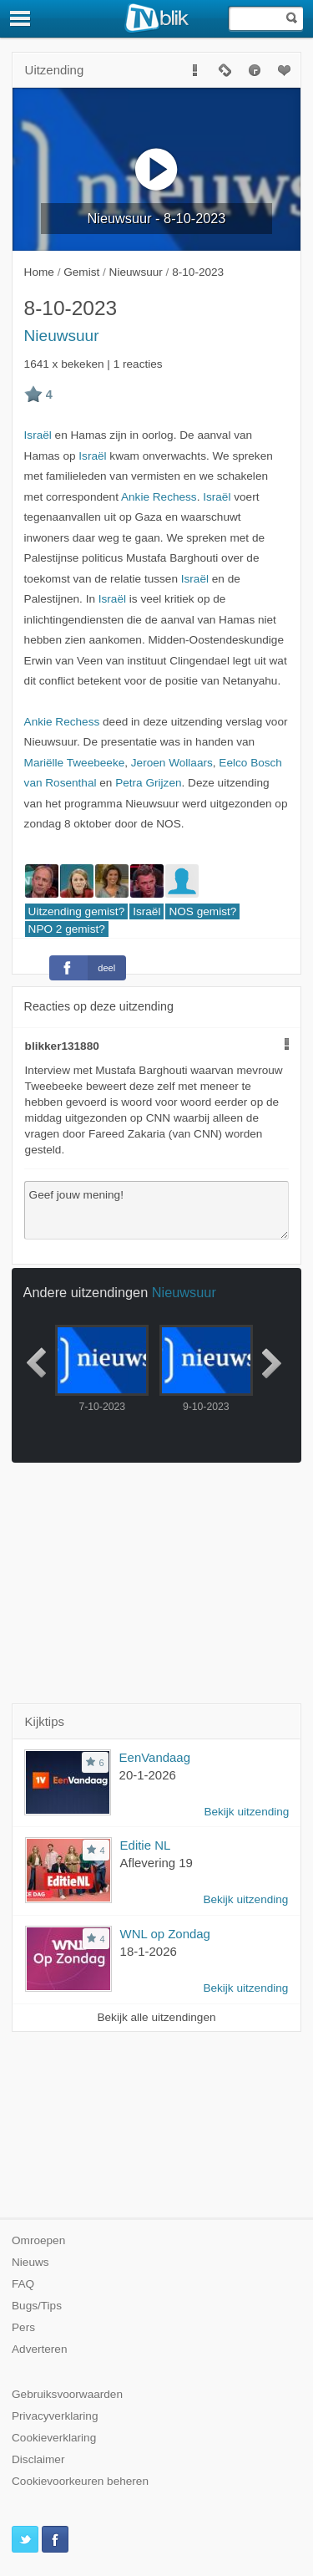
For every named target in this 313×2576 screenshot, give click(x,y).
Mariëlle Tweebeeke (74, 762)
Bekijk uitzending (246, 1811)
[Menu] (21, 18)
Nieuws (30, 2262)
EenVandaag (154, 1757)
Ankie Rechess (159, 497)
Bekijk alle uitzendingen (156, 2017)
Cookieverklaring (54, 2437)
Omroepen (38, 2240)
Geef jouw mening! (157, 1210)
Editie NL (145, 1845)
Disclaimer (38, 2459)
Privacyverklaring (55, 2416)
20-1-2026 (147, 1775)
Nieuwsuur (61, 335)
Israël (38, 435)
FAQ (23, 2284)
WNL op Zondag (165, 1934)
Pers (23, 2327)
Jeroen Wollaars (172, 762)
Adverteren (40, 2349)
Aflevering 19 (156, 1863)
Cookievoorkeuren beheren (80, 2481)
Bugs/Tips (37, 2305)
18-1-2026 (148, 1951)
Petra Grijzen (148, 782)
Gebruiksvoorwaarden (67, 2394)
